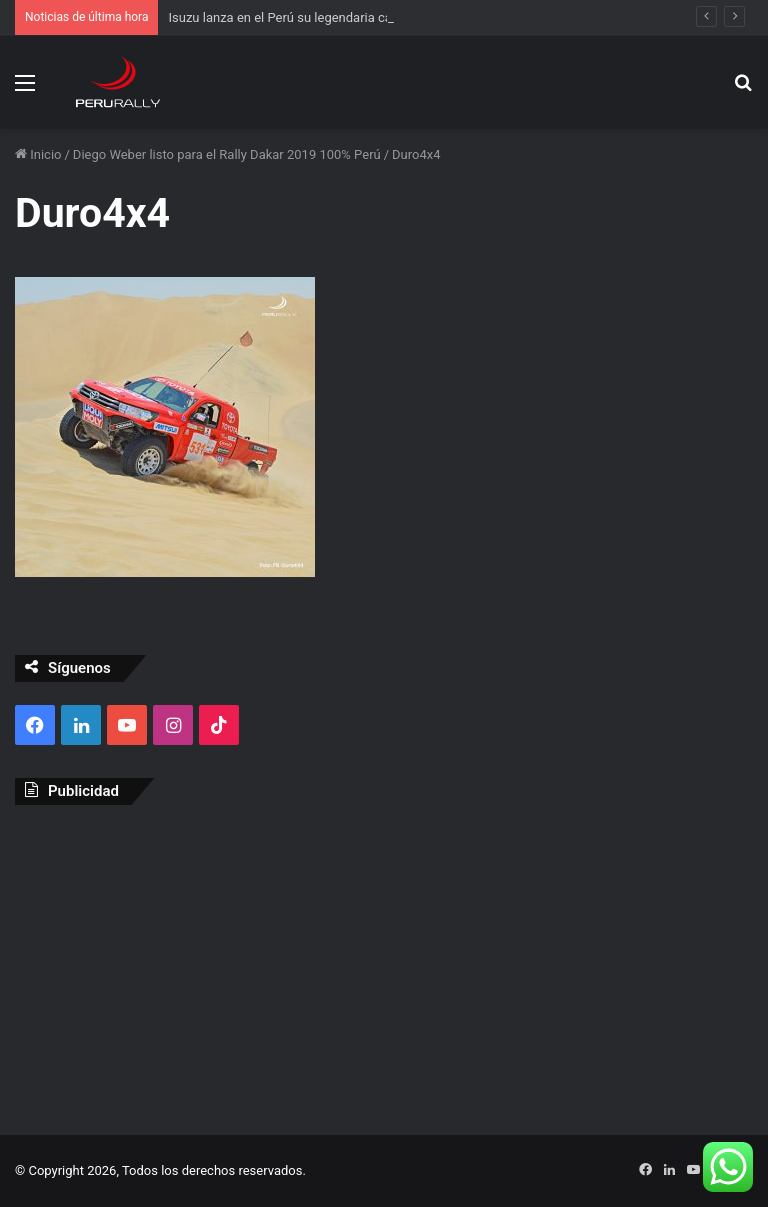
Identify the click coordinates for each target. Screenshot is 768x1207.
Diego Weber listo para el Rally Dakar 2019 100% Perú (227, 154)
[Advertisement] (384, 965)
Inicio (38, 154)
